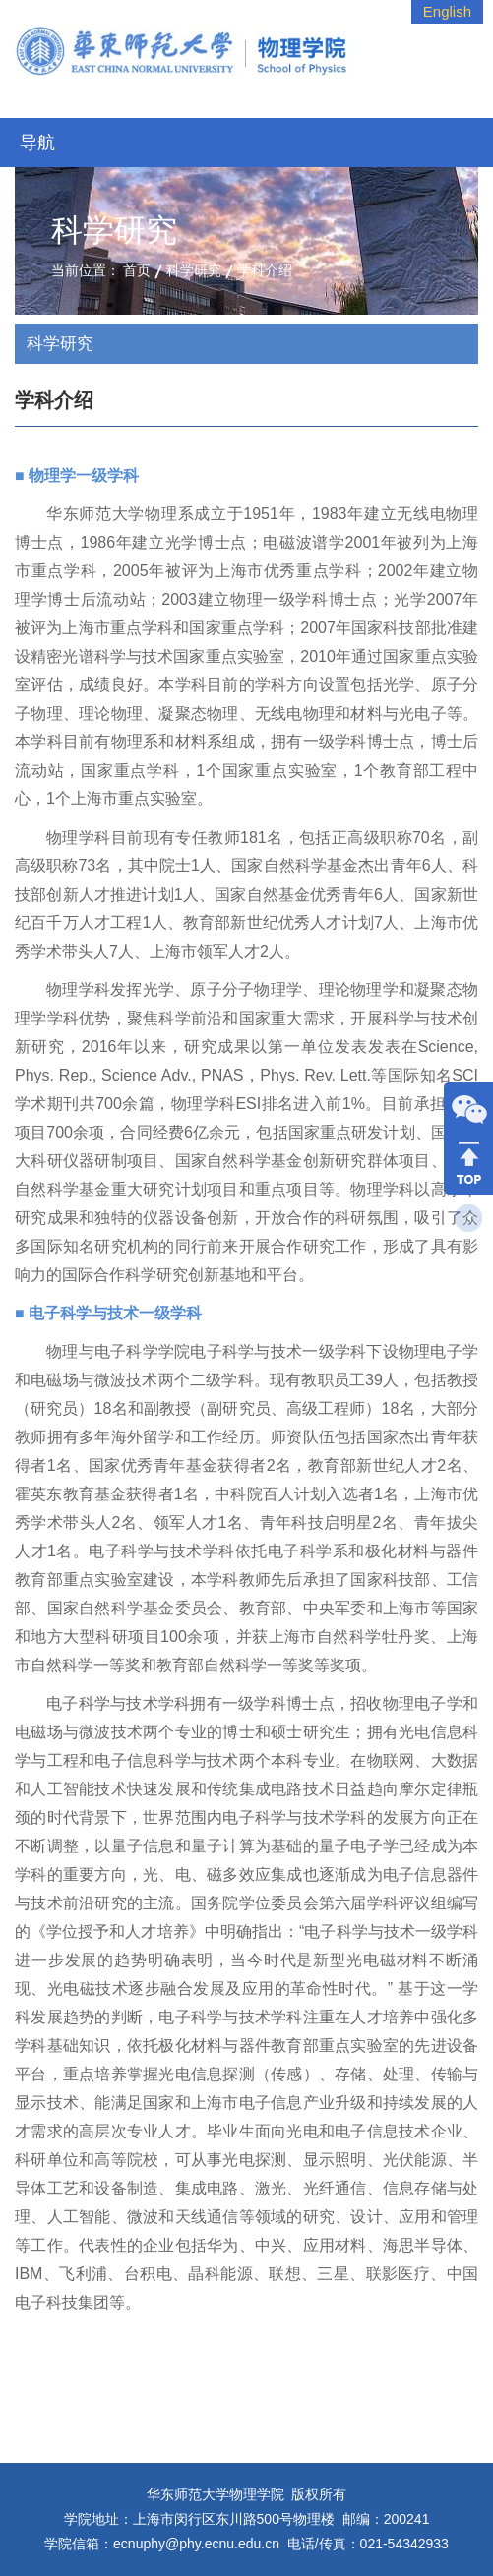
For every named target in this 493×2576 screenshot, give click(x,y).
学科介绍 (264, 270)
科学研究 (193, 270)
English (447, 11)
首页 (137, 270)
